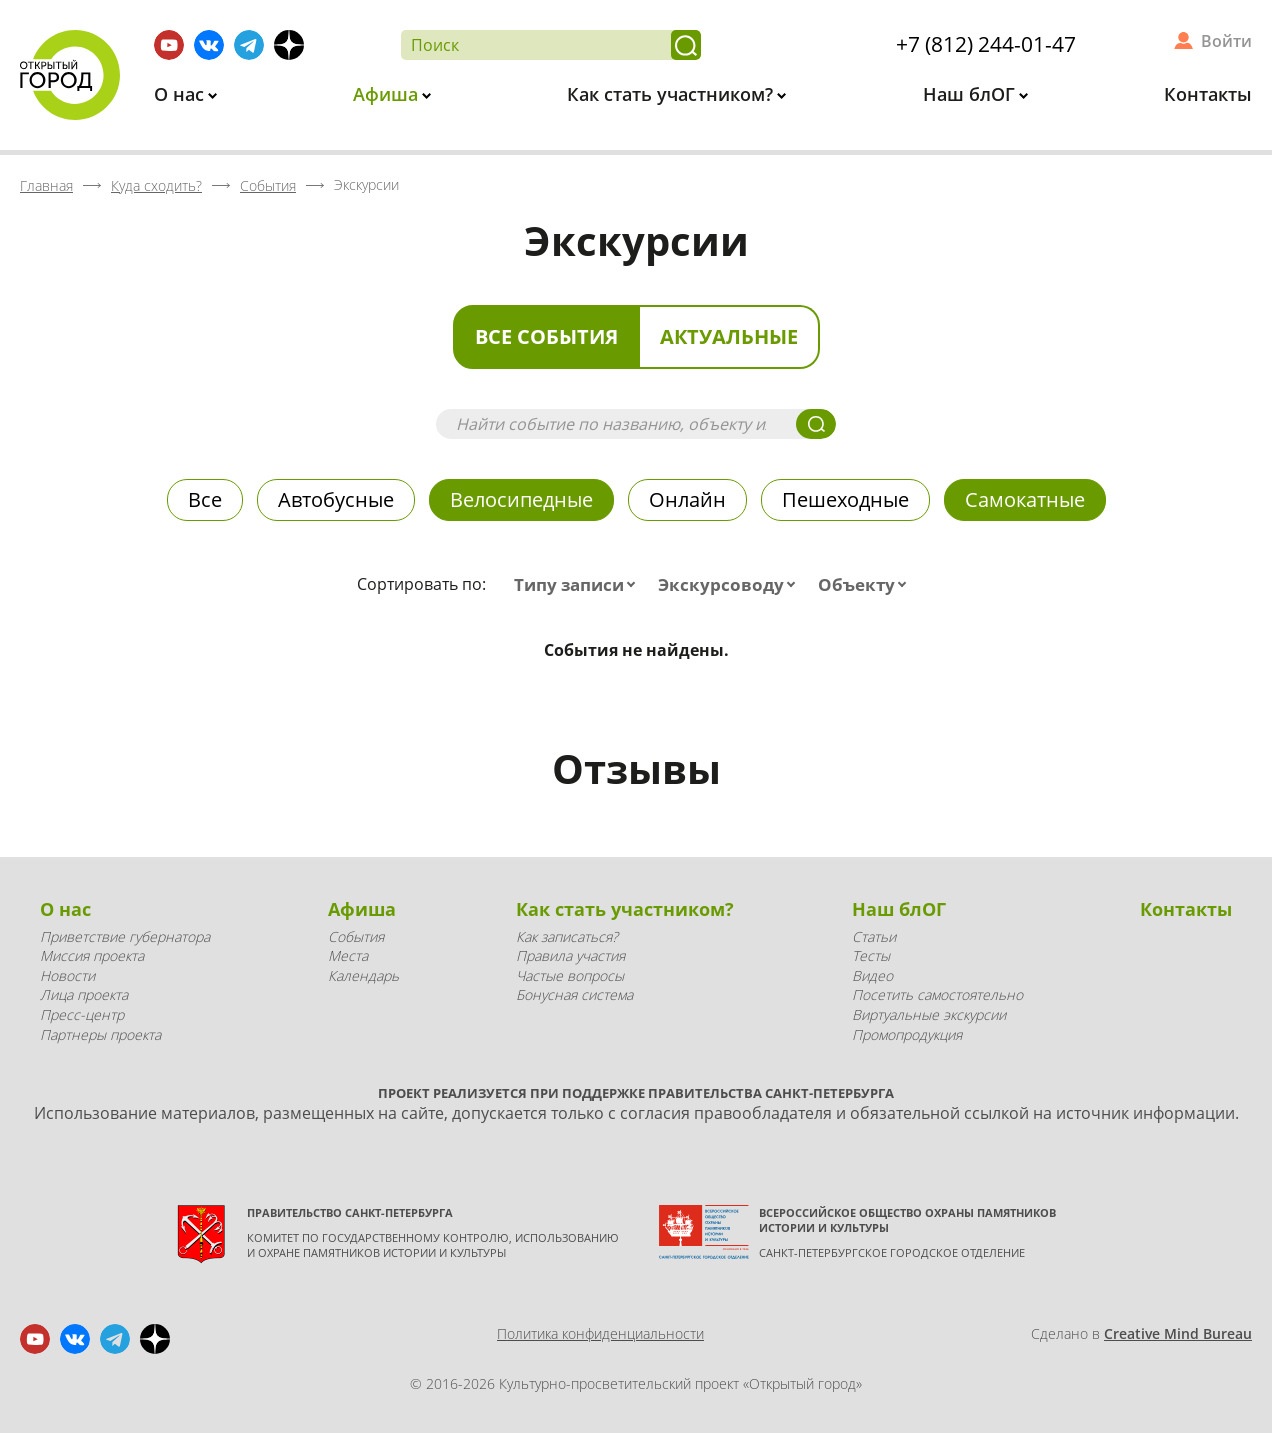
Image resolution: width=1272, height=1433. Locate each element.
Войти (1226, 41)
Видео (872, 975)
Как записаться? (567, 936)
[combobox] (579, 585)
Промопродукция (907, 1034)
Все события (546, 336)
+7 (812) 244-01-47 (986, 44)
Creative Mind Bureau (1178, 1333)
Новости (67, 975)
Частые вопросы (570, 975)
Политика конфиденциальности (600, 1333)
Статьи (874, 936)
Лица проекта (84, 994)
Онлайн (687, 499)
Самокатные (1025, 499)
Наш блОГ (971, 94)
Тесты (871, 955)
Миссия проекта (92, 955)
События (356, 936)
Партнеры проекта (100, 1034)
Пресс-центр (82, 1014)
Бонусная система (574, 994)
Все (205, 499)
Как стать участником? (672, 94)
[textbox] (579, 585)
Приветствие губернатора (125, 936)
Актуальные (729, 336)
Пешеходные (845, 499)
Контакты (1208, 94)
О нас (181, 94)
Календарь (363, 975)
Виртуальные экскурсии (929, 1014)
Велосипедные (521, 499)
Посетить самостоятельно (937, 994)
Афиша (388, 94)
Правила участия (570, 955)
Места (348, 955)
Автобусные (336, 499)
